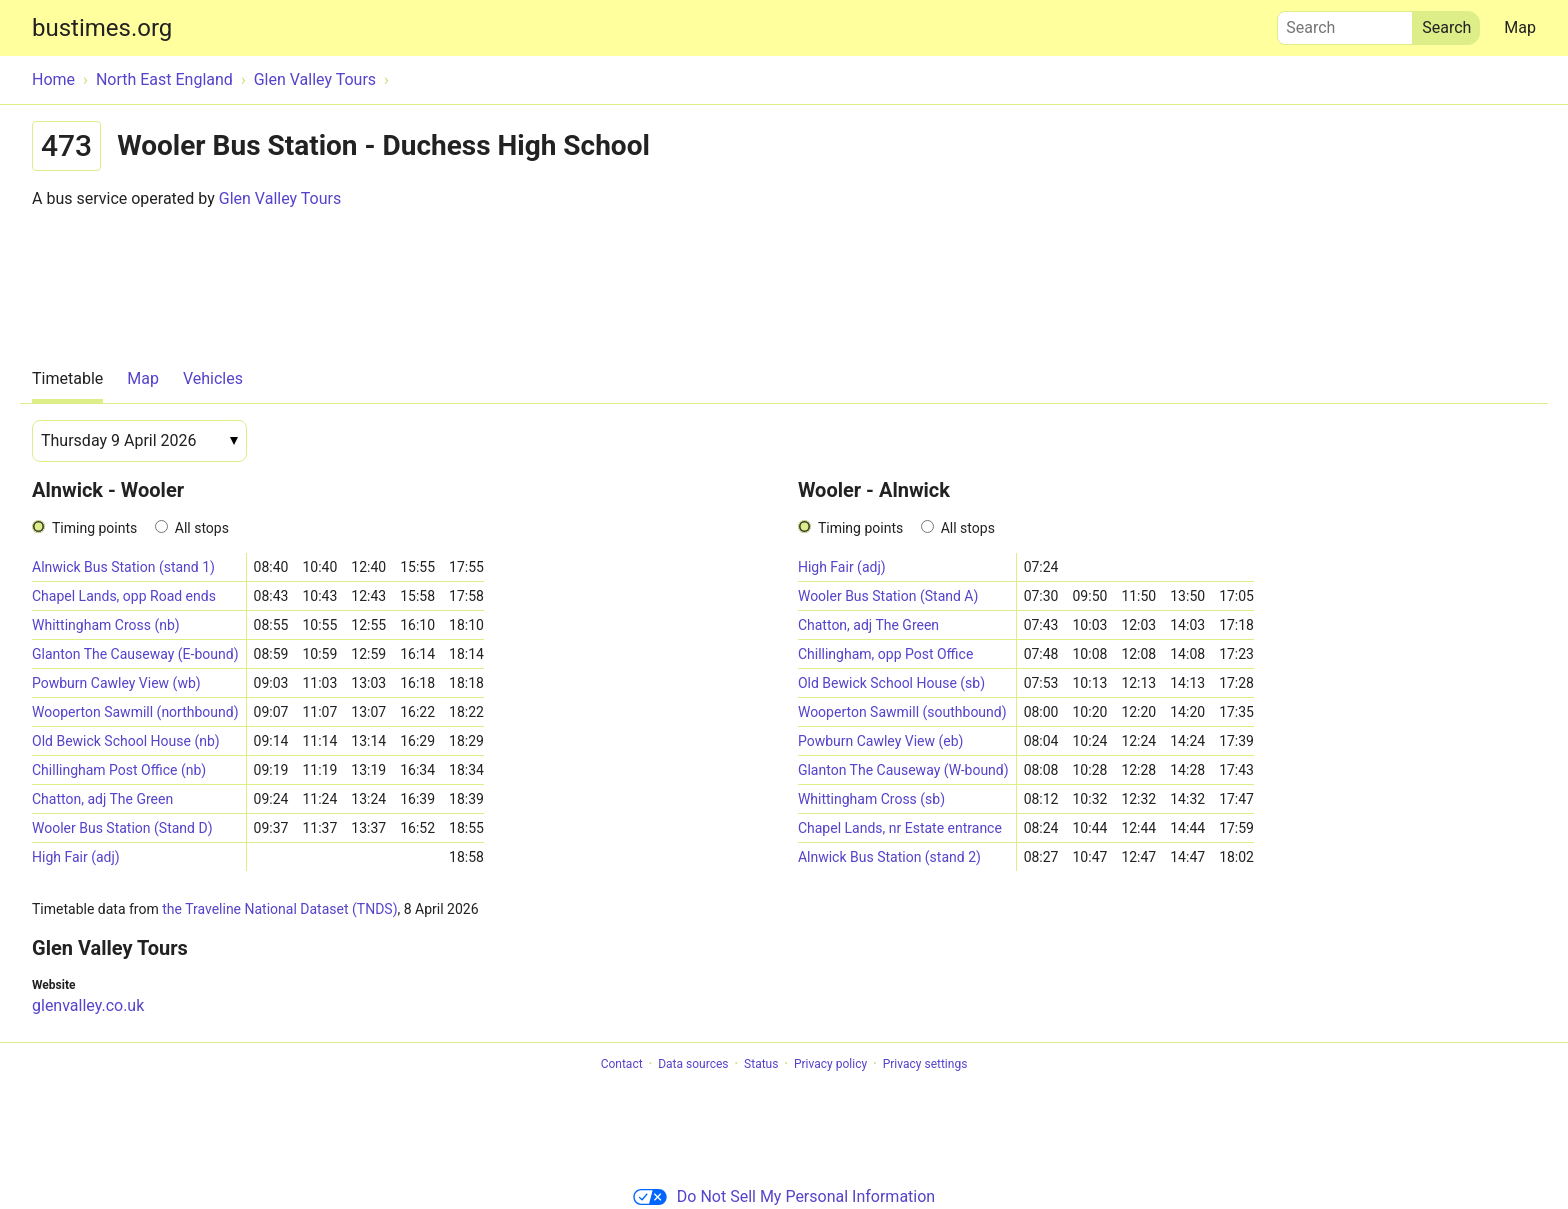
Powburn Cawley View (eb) (881, 741)
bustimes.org (102, 28)
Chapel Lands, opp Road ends (124, 596)
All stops (202, 528)
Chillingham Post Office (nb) (119, 770)
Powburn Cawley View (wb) (116, 683)
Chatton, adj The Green (102, 799)
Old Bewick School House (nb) (126, 741)
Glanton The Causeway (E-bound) (135, 654)
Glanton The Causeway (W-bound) (903, 770)
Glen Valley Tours (280, 198)
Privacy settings (925, 1064)
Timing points (94, 528)
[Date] (139, 441)
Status (761, 1064)
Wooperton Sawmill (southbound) (902, 712)
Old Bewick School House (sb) (891, 683)
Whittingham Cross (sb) (871, 799)
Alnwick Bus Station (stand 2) (889, 857)
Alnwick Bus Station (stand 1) (123, 567)
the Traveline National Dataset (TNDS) (279, 909)
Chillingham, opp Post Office (885, 654)
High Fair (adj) (76, 857)
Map (1520, 27)
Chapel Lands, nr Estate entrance (900, 828)
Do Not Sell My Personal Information (784, 1196)
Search (1345, 23)
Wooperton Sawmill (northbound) (135, 712)
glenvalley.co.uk (88, 1005)
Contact (622, 1064)
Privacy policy (830, 1064)
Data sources (693, 1064)
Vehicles (213, 378)
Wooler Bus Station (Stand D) (122, 828)
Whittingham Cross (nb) (106, 625)
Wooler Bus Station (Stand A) (888, 596)
